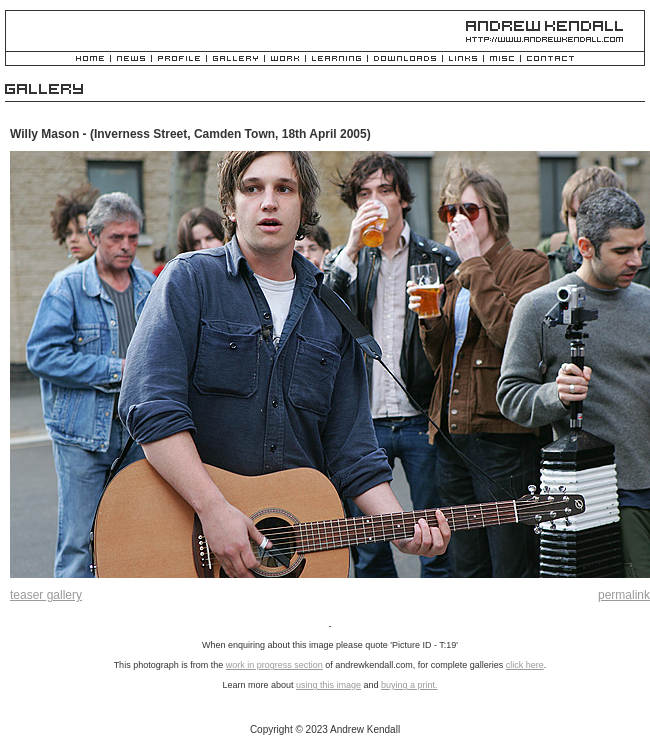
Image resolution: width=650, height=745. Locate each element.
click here (525, 665)
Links (463, 59)
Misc (502, 59)
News (131, 59)
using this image (328, 685)
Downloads (405, 59)
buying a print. (409, 685)
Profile (179, 59)
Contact (550, 59)
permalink (624, 595)
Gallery (235, 59)
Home (90, 59)
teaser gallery (46, 595)
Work (285, 59)
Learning (336, 59)
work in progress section (274, 665)
